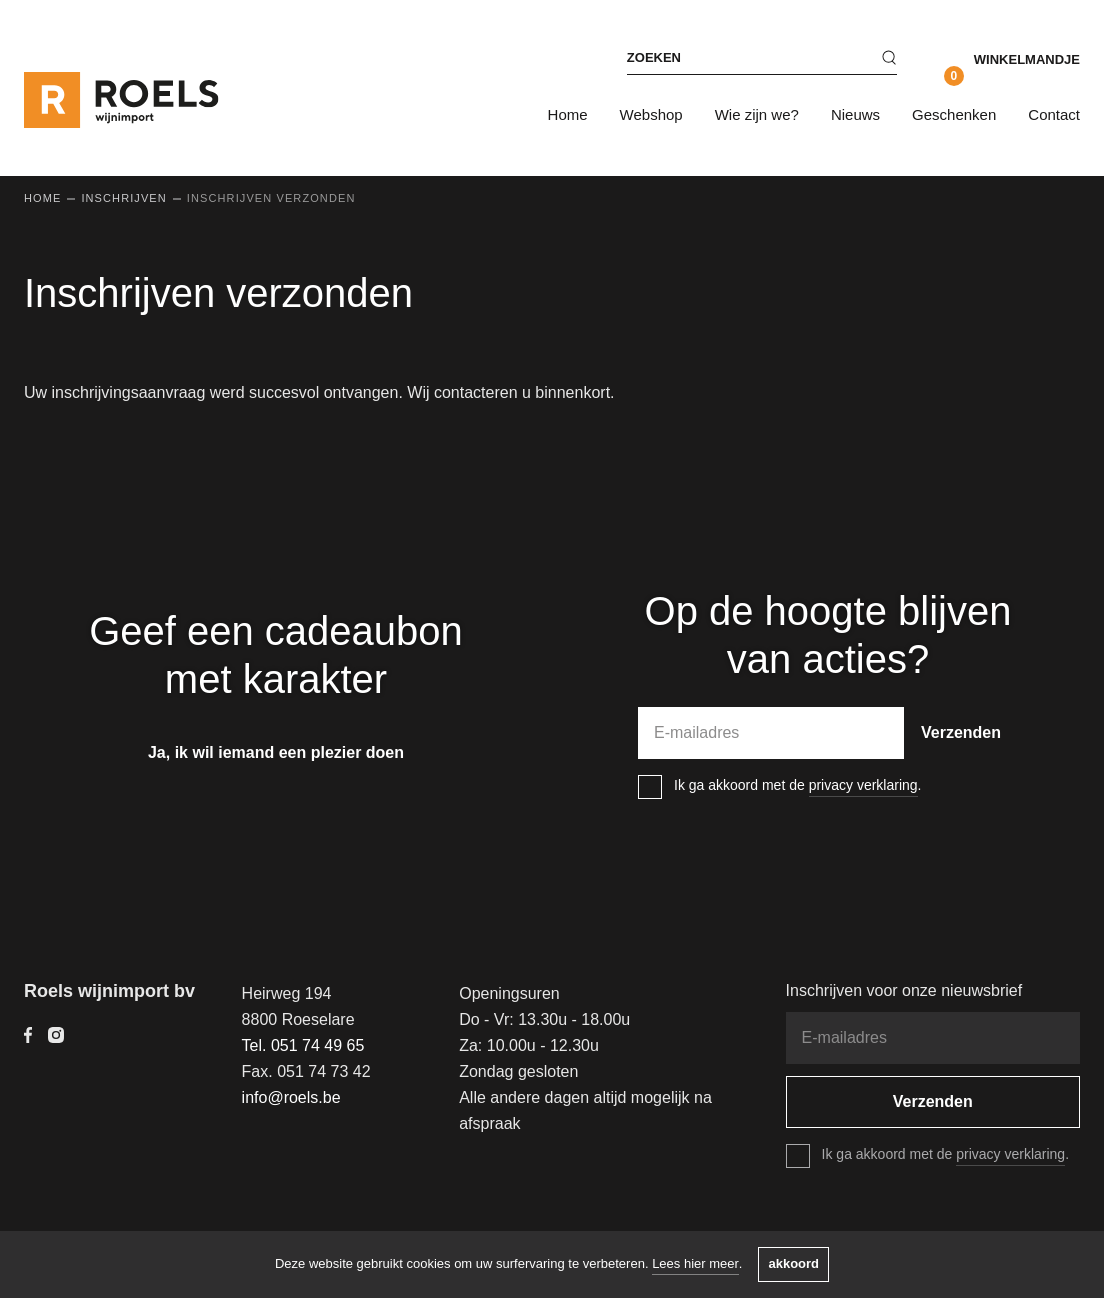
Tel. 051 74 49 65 (303, 1045)
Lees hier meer (695, 1263)
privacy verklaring (863, 785)
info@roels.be (291, 1097)
